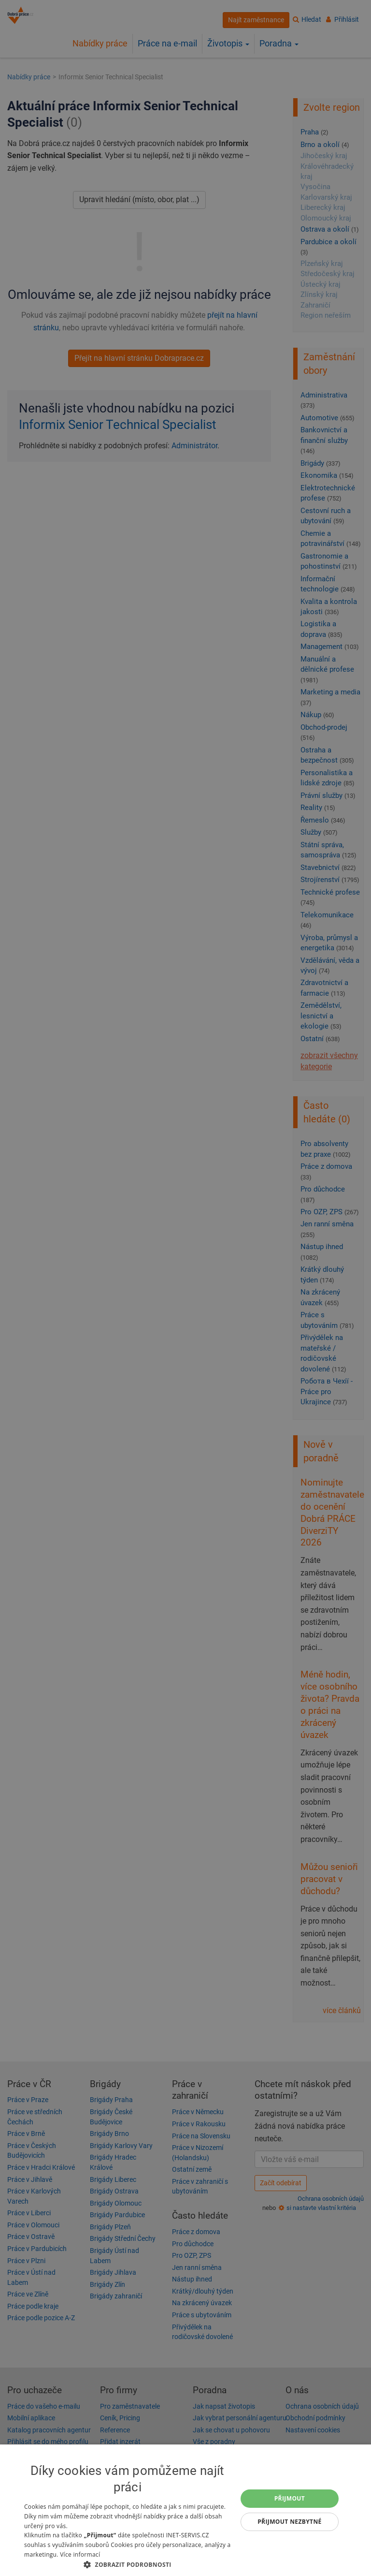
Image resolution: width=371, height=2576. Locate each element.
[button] (127, 2564)
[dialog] (185, 2510)
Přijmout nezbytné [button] (289, 2521)
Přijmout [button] (289, 2498)
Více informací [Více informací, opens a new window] (80, 2554)
